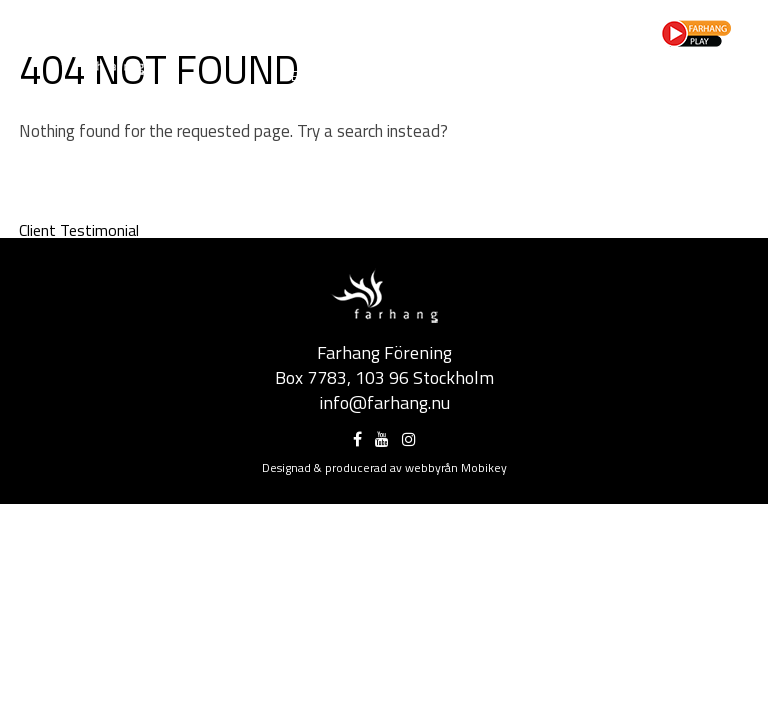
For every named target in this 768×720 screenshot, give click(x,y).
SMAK (505, 91)
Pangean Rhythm (593, 91)
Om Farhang (259, 28)
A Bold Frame (676, 75)
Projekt (336, 28)
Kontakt (511, 44)
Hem (190, 28)
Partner (399, 28)
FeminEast (697, 91)
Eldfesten (324, 75)
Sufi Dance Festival (410, 91)
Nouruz (399, 75)
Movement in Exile (273, 91)
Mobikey (484, 467)
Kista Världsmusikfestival (528, 75)
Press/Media (480, 28)
